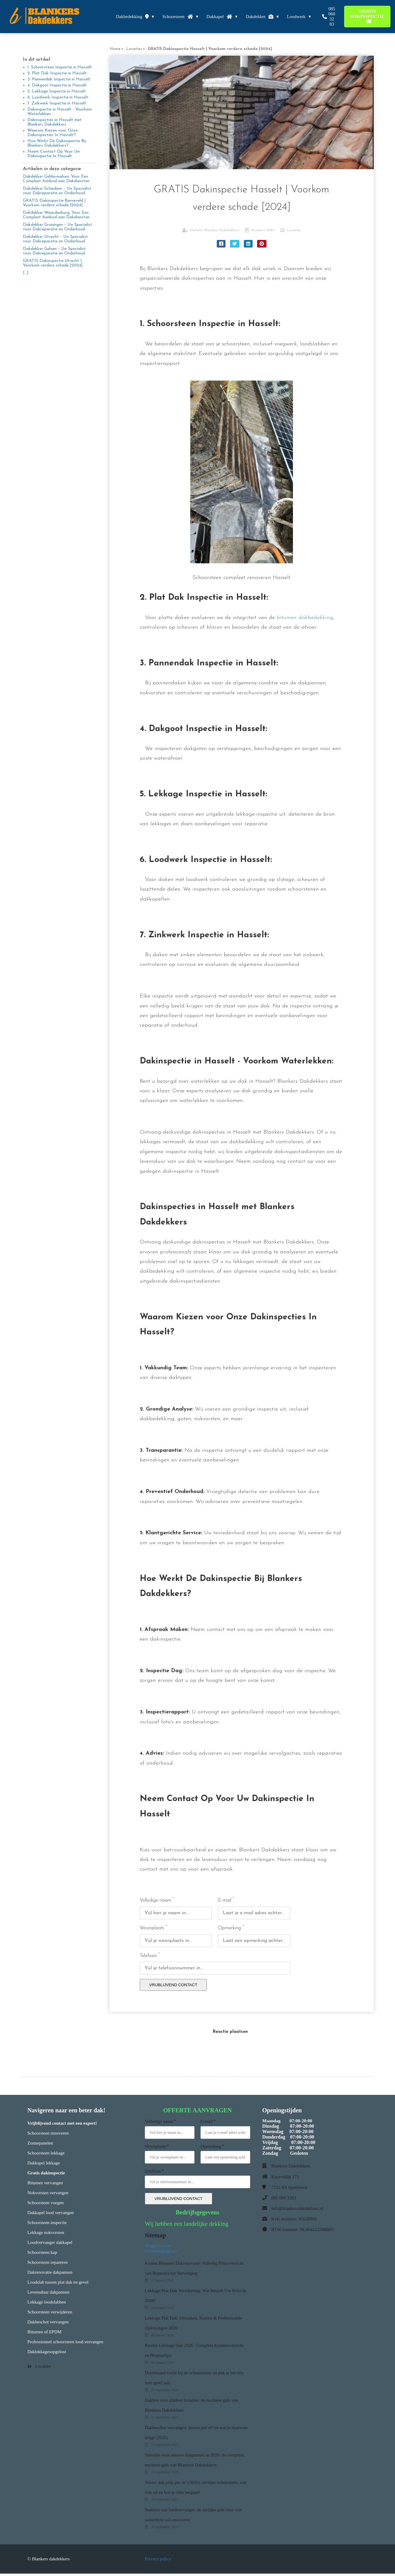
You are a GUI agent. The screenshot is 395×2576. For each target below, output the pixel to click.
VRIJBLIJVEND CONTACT (173, 1987)
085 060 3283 (283, 2200)
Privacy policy (158, 2561)
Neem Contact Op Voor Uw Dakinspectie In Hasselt (53, 153)
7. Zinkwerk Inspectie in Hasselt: (57, 103)
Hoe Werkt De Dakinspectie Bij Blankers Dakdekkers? (56, 143)
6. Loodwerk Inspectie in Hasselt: (58, 97)
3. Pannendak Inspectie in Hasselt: (59, 79)
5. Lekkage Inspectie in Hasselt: (57, 91)
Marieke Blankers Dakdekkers (214, 230)
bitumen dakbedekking (305, 618)
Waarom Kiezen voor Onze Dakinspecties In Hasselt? (52, 132)
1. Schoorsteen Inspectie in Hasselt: (60, 67)
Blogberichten (157, 2248)
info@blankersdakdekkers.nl (297, 2210)
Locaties (294, 230)
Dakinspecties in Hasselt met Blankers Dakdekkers (54, 122)
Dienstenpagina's (162, 2253)
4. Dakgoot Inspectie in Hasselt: (57, 85)
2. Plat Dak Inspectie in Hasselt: (57, 73)
